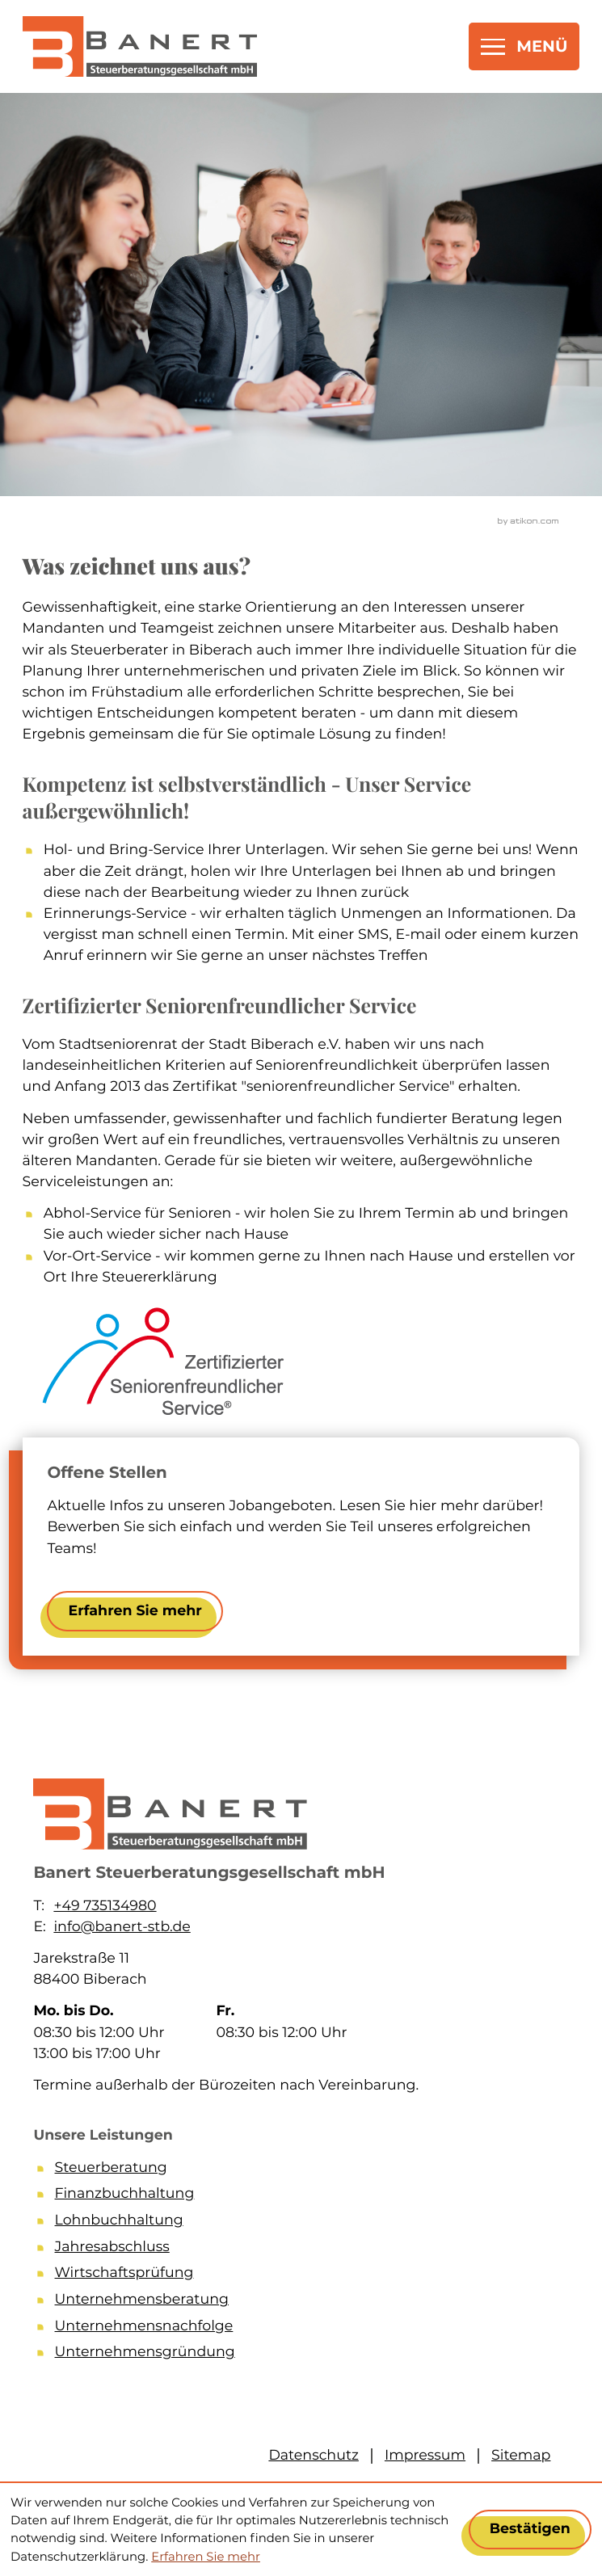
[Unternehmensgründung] (312, 2355)
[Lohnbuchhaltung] (312, 2223)
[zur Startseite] (140, 46)
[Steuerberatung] (312, 2170)
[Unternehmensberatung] (312, 2302)
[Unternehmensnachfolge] (312, 2329)
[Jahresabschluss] (312, 2250)
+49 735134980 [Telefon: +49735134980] (104, 1905)
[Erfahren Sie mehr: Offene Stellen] (135, 1611)
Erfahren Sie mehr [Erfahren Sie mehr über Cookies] (205, 2556)
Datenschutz (313, 2455)
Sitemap (520, 2455)
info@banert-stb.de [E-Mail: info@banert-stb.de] (121, 1926)
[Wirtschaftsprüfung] (312, 2275)
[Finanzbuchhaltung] (312, 2196)
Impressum (425, 2455)
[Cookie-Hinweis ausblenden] (530, 2530)
